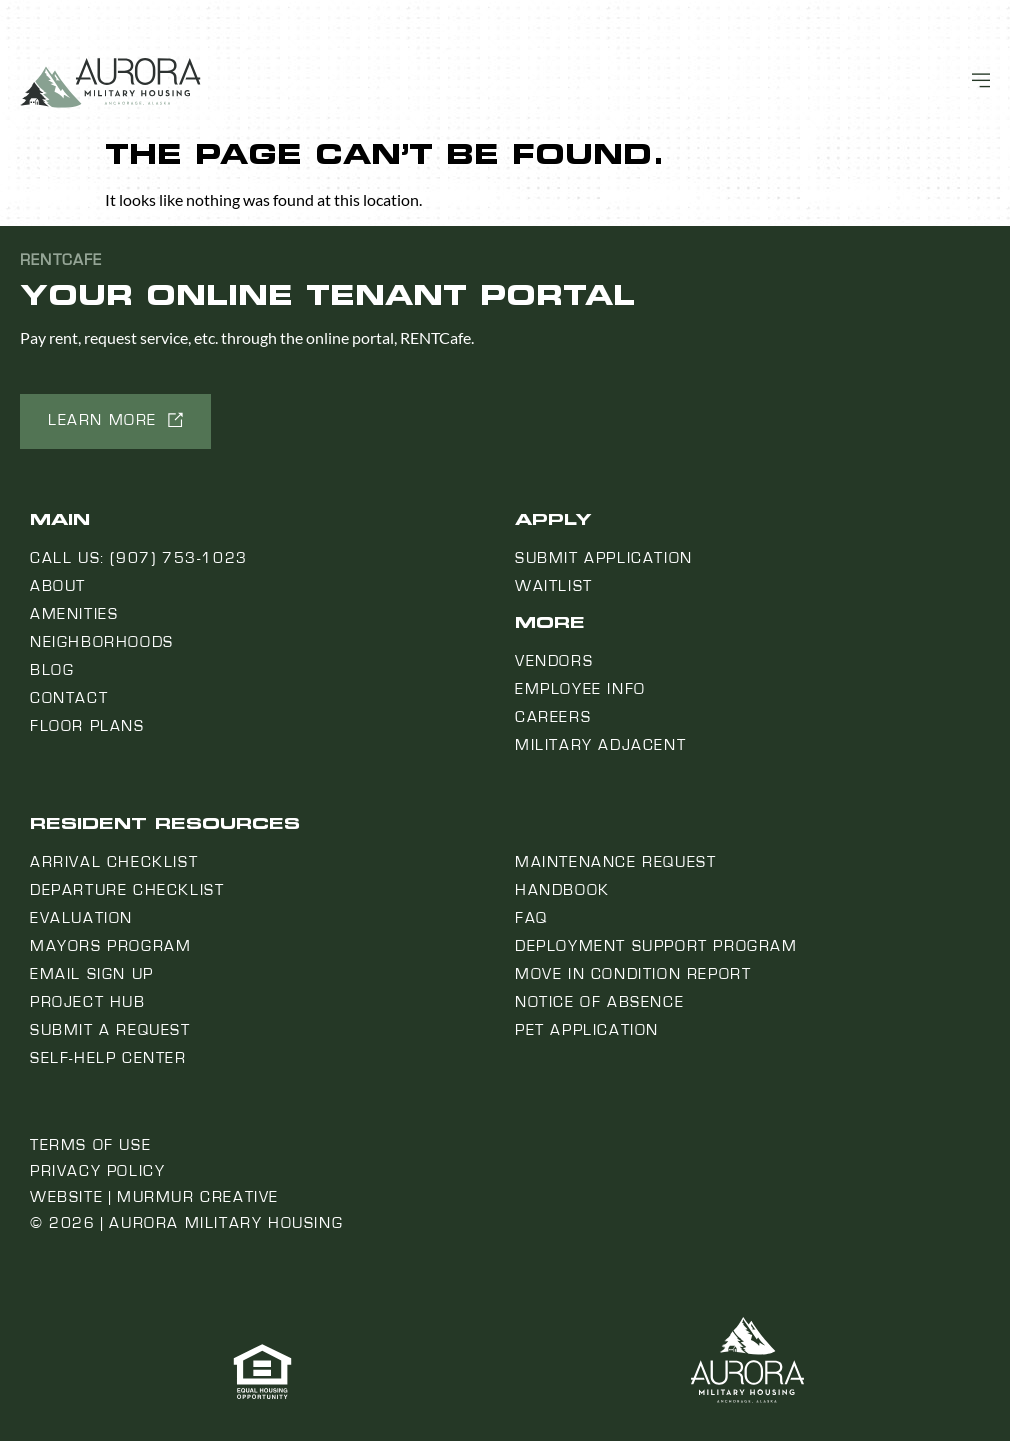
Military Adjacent (600, 745)
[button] (115, 421)
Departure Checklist (127, 890)
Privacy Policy (97, 1171)
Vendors (554, 661)
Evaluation (81, 918)
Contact (69, 698)
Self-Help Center (108, 1058)
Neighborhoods (102, 642)
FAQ (531, 918)
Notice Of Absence (599, 1002)
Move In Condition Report (633, 974)
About (58, 586)
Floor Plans (87, 726)
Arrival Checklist (114, 862)
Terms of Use (90, 1145)
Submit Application (604, 558)
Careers (553, 717)
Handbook (562, 890)
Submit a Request (110, 1030)
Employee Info (580, 689)
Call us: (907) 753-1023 (139, 558)
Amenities (74, 614)
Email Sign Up (92, 974)
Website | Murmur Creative (154, 1197)
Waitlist (554, 586)
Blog (52, 670)
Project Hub (88, 1002)
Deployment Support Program (656, 946)
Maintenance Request (615, 862)
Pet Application (587, 1030)
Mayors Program (110, 946)
